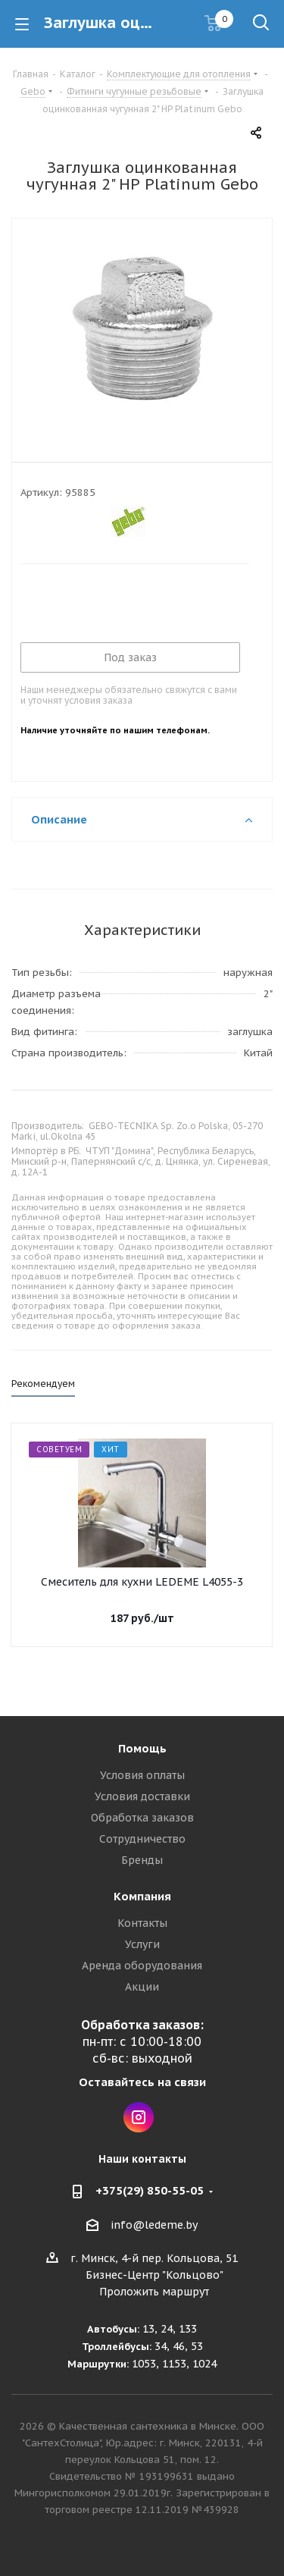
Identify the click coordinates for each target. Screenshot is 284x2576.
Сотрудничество (142, 1839)
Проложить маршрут (154, 2291)
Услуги (142, 1944)
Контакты (142, 1923)
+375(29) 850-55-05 (149, 2190)
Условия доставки (142, 1796)
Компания (142, 1896)
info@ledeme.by (154, 2225)
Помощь (142, 1748)
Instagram (138, 2117)
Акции (142, 1987)
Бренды (142, 1860)
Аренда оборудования (142, 1965)
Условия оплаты (142, 1775)
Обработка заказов (142, 1818)
